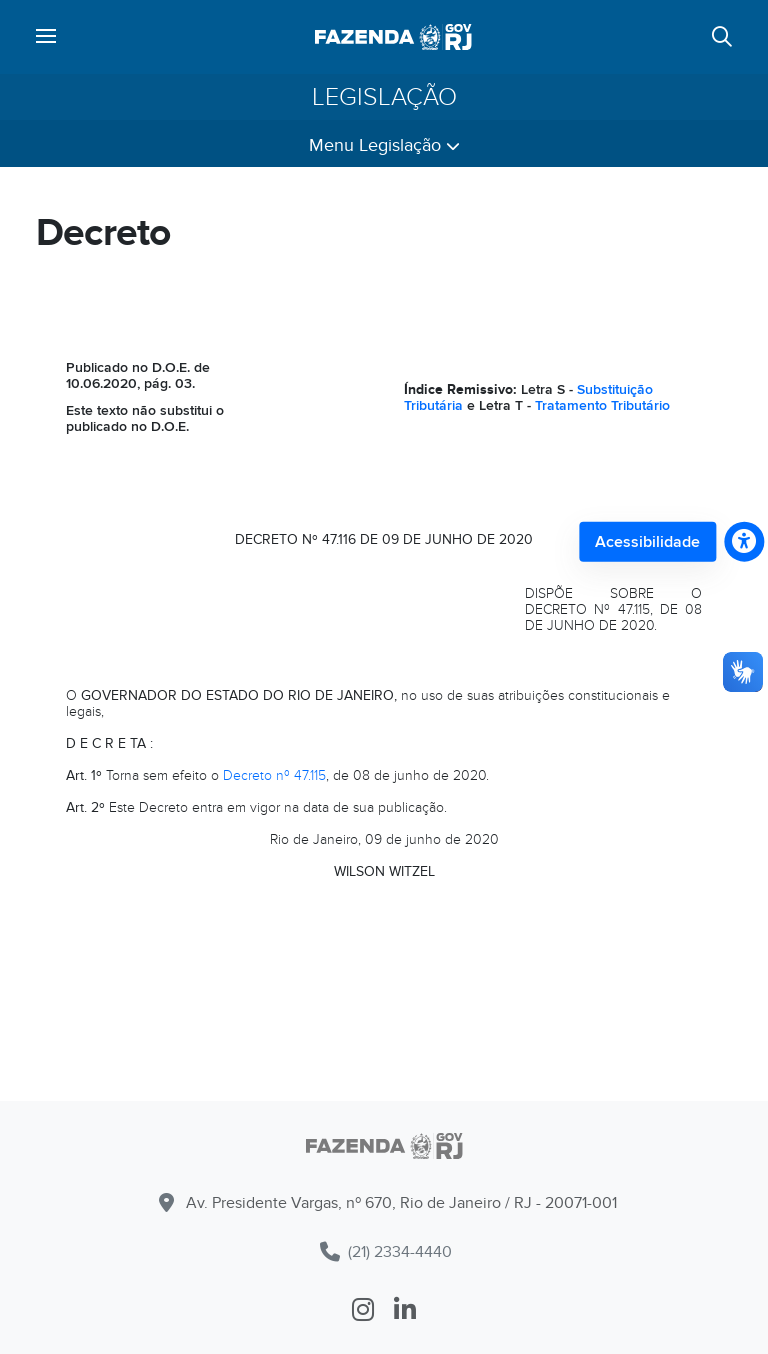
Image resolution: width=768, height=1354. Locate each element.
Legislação (384, 97)
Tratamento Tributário (602, 405)
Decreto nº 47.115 (274, 775)
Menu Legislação (384, 145)
